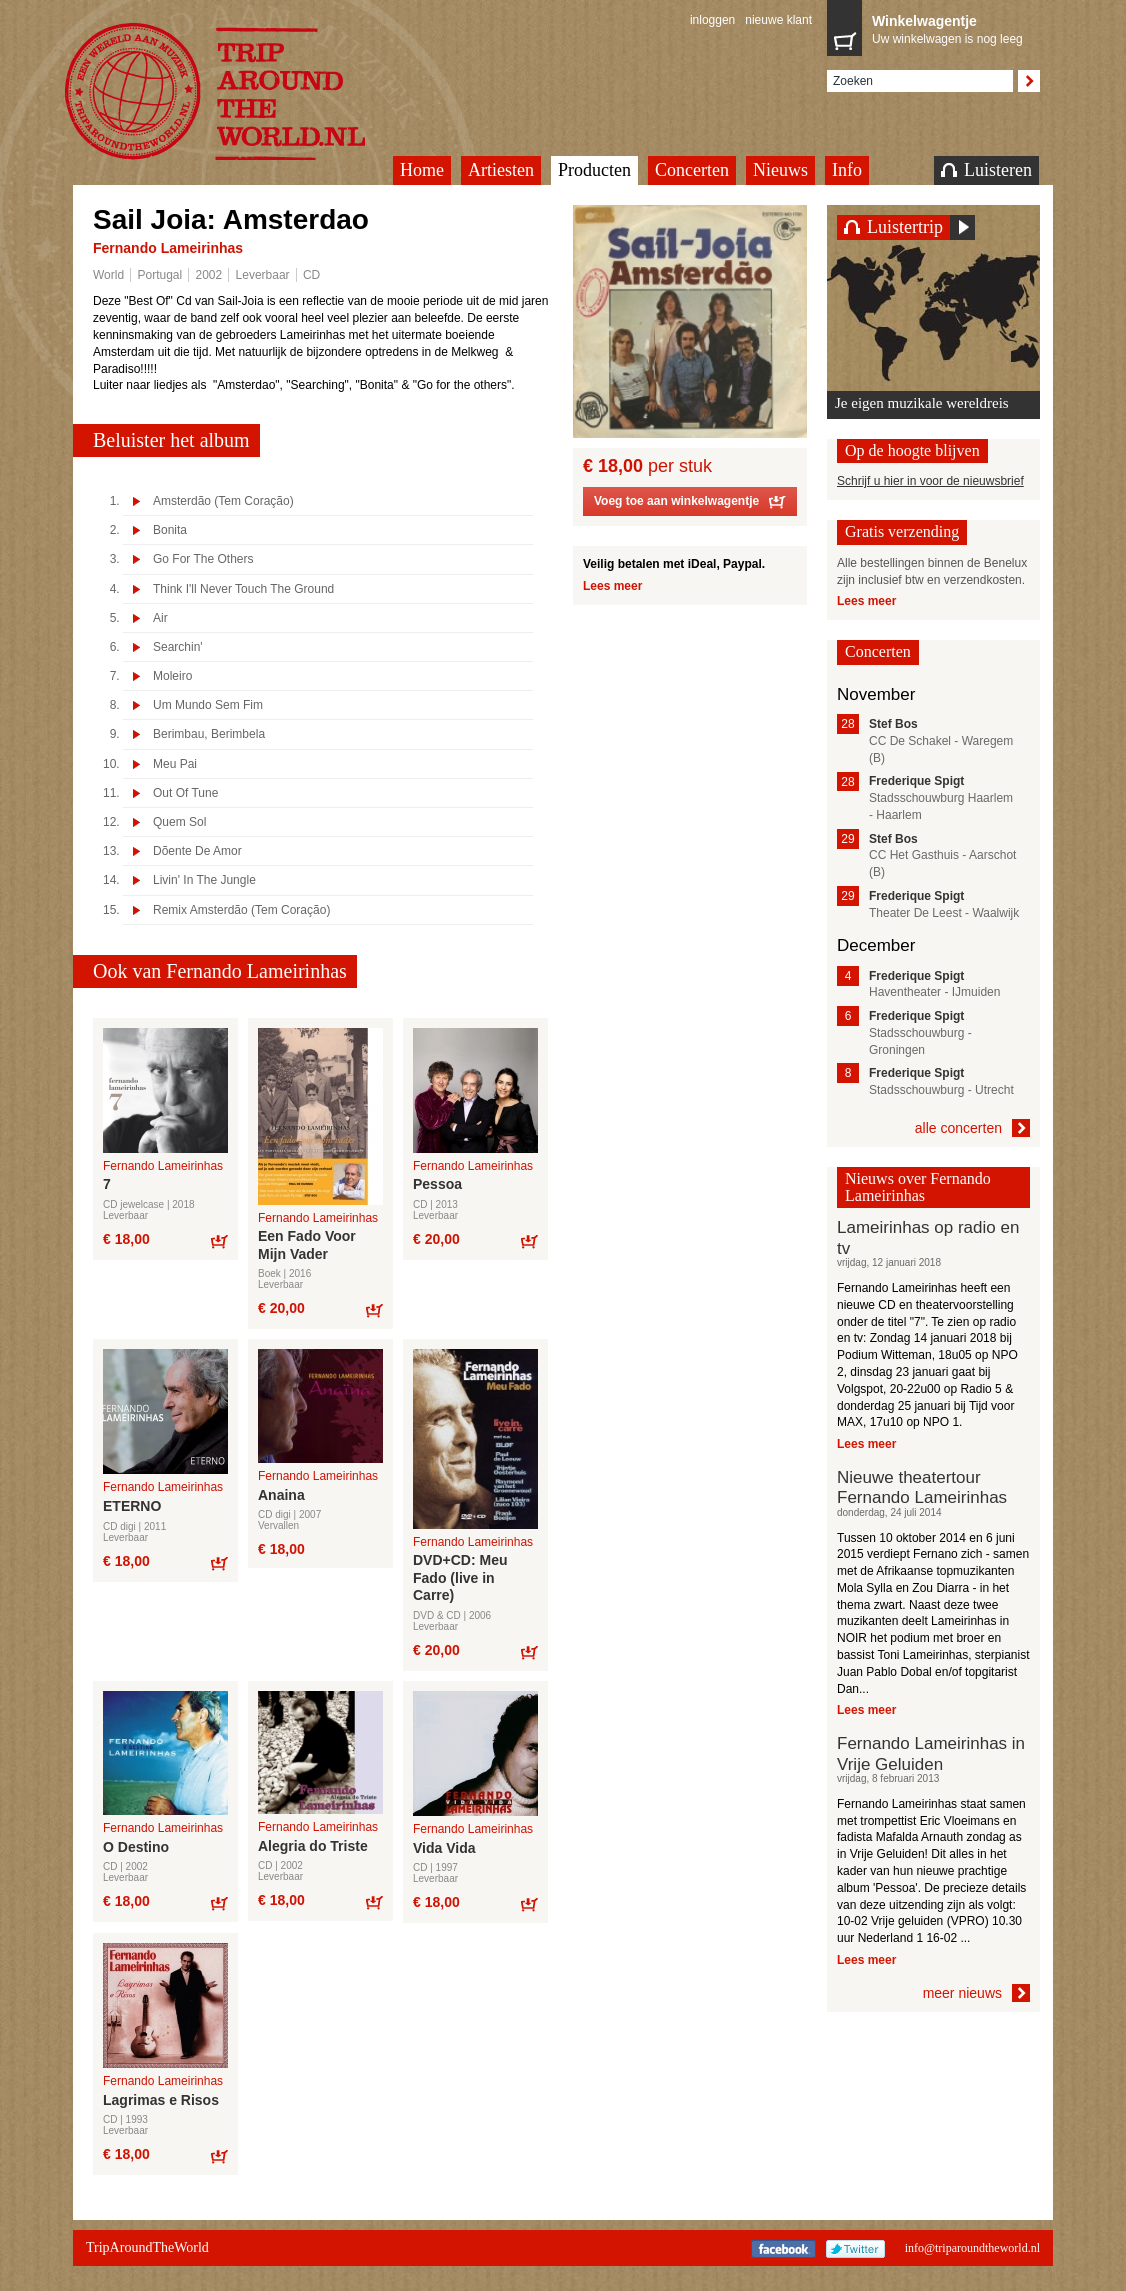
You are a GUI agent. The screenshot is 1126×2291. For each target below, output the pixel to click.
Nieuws (780, 170)
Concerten (692, 170)
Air (160, 618)
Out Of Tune (185, 793)
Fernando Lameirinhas (168, 248)
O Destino (136, 1847)
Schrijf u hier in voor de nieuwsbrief (930, 481)
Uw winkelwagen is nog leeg (951, 28)
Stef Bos (893, 724)
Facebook (783, 2249)
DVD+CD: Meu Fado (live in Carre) (460, 1577)
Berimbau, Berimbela (209, 734)
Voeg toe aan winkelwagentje (690, 504)
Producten (594, 170)
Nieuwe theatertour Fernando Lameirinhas (922, 1487)
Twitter (855, 2249)
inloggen (712, 20)
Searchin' (178, 647)
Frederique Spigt (916, 781)
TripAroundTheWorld (240, 91)
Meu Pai (175, 764)
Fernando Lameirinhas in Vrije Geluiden (931, 1753)
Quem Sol (179, 822)
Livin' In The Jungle (204, 880)
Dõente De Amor (197, 851)
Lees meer (612, 586)
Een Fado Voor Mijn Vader (307, 1245)
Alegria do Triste (313, 1846)
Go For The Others (203, 559)
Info (847, 170)
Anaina (281, 1495)
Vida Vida (444, 1848)
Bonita (170, 530)
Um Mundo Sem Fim (208, 705)
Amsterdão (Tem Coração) (223, 501)
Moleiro (172, 676)
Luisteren (986, 170)
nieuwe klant (778, 20)
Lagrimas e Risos (161, 2100)
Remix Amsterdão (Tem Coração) (241, 910)
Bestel (218, 1240)
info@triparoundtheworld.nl (972, 2248)
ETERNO (132, 1506)
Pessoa (437, 1184)
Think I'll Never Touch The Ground (243, 589)
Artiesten (501, 170)
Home (422, 170)
